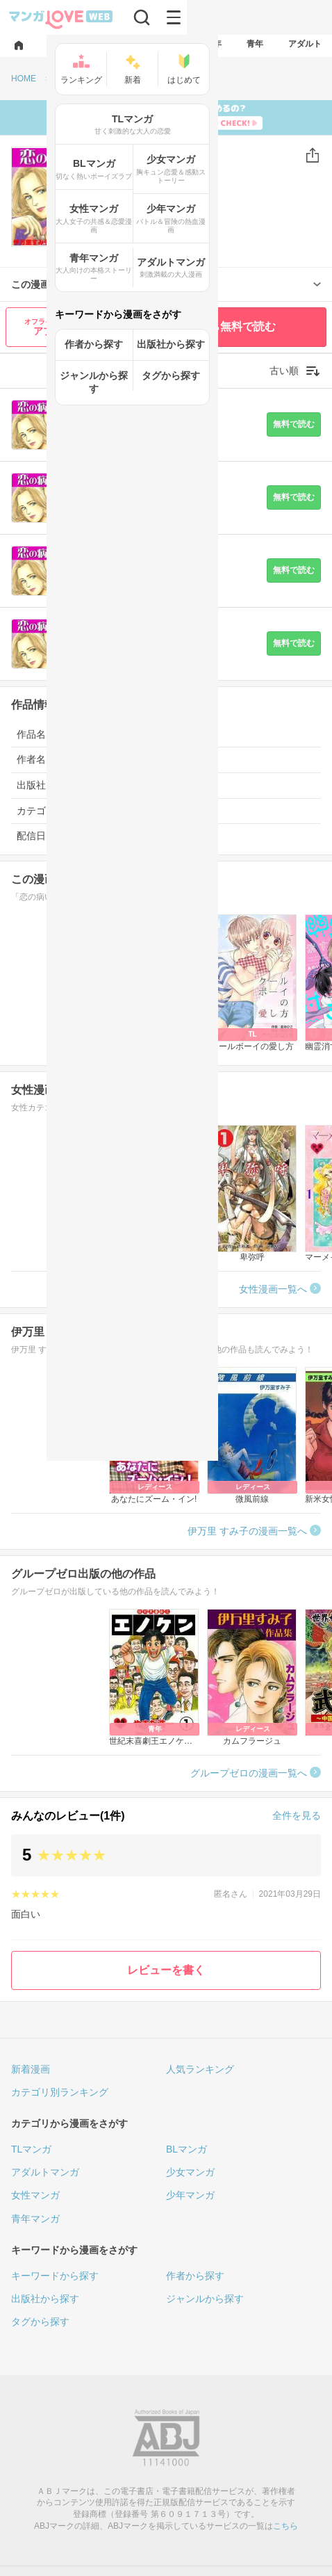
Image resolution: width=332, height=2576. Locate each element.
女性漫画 (91, 810)
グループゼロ (150, 214)
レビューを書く (166, 1970)
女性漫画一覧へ (273, 1289)
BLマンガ (186, 2149)
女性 (105, 156)
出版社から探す (45, 2298)
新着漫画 (30, 2069)
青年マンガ (35, 2218)
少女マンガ (190, 2172)
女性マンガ (35, 2195)
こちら (285, 2526)
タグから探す (40, 2321)
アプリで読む (62, 327)
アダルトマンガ (45, 2172)
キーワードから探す (55, 2275)
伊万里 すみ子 (143, 200)
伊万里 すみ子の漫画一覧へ (247, 1531)
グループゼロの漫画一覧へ (248, 1773)
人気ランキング (200, 2069)
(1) (171, 234)
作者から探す (195, 2275)
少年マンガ (190, 2195)
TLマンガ (31, 2149)
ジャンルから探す (205, 2298)
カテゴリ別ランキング (59, 2092)
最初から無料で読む (226, 326)
